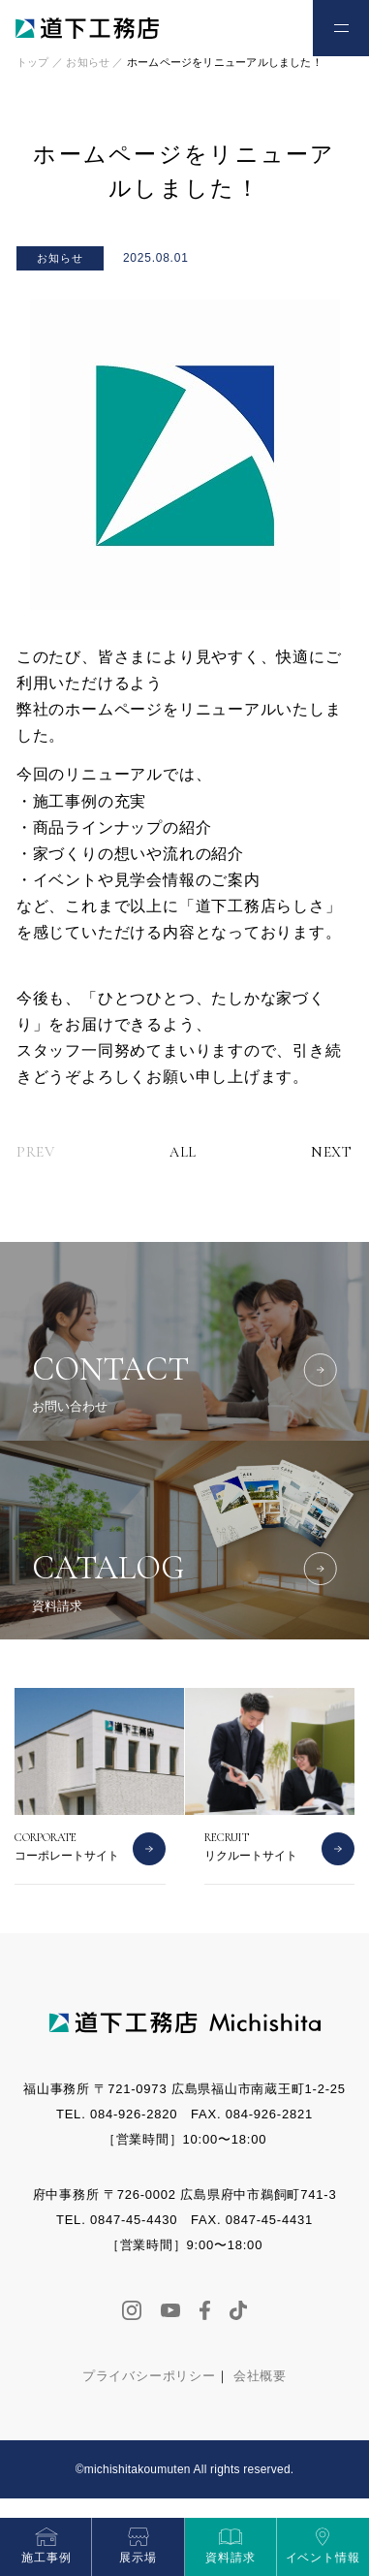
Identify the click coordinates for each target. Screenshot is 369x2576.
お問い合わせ (272, 26)
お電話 (218, 26)
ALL (183, 1152)
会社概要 (260, 2376)
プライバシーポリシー (149, 2376)
